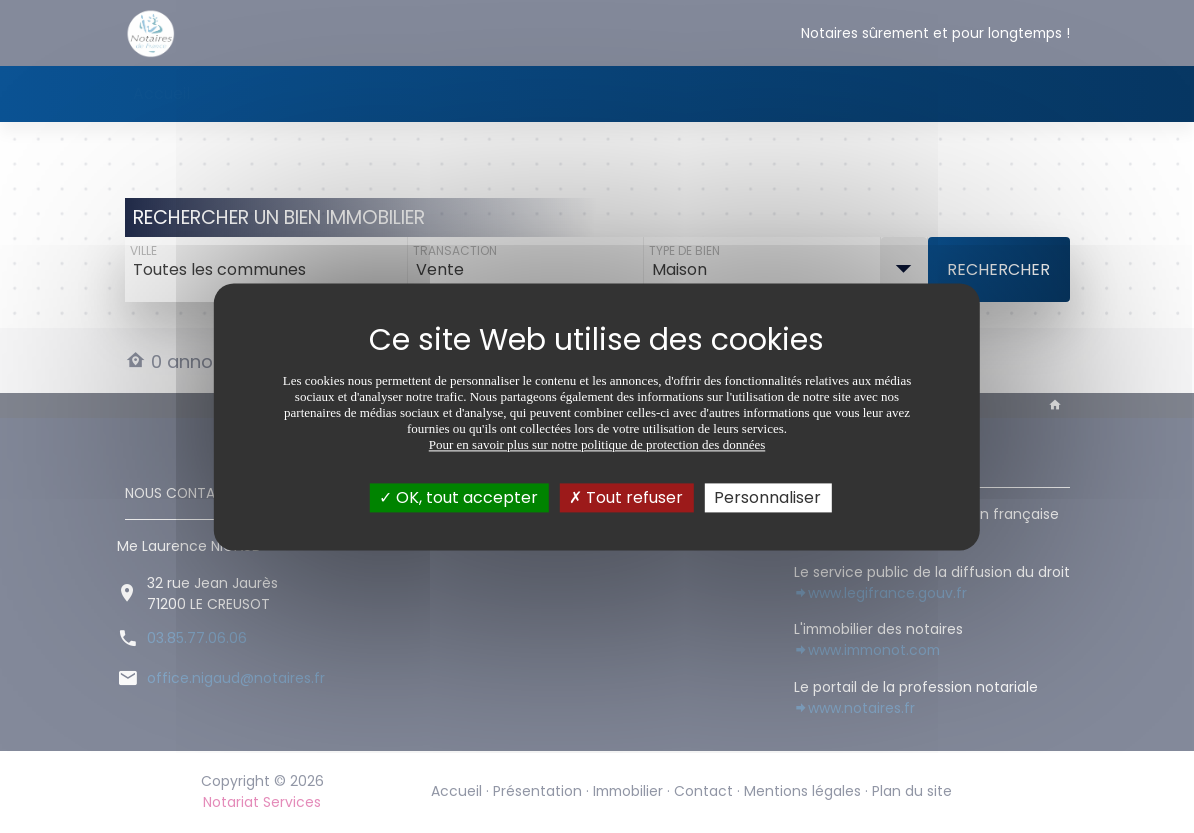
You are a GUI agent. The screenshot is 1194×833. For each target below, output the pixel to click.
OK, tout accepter (458, 497)
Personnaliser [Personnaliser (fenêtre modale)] (767, 497)
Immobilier (386, 93)
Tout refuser (626, 497)
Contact (481, 93)
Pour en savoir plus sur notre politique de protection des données (597, 444)
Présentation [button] (261, 93)
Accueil (161, 93)
